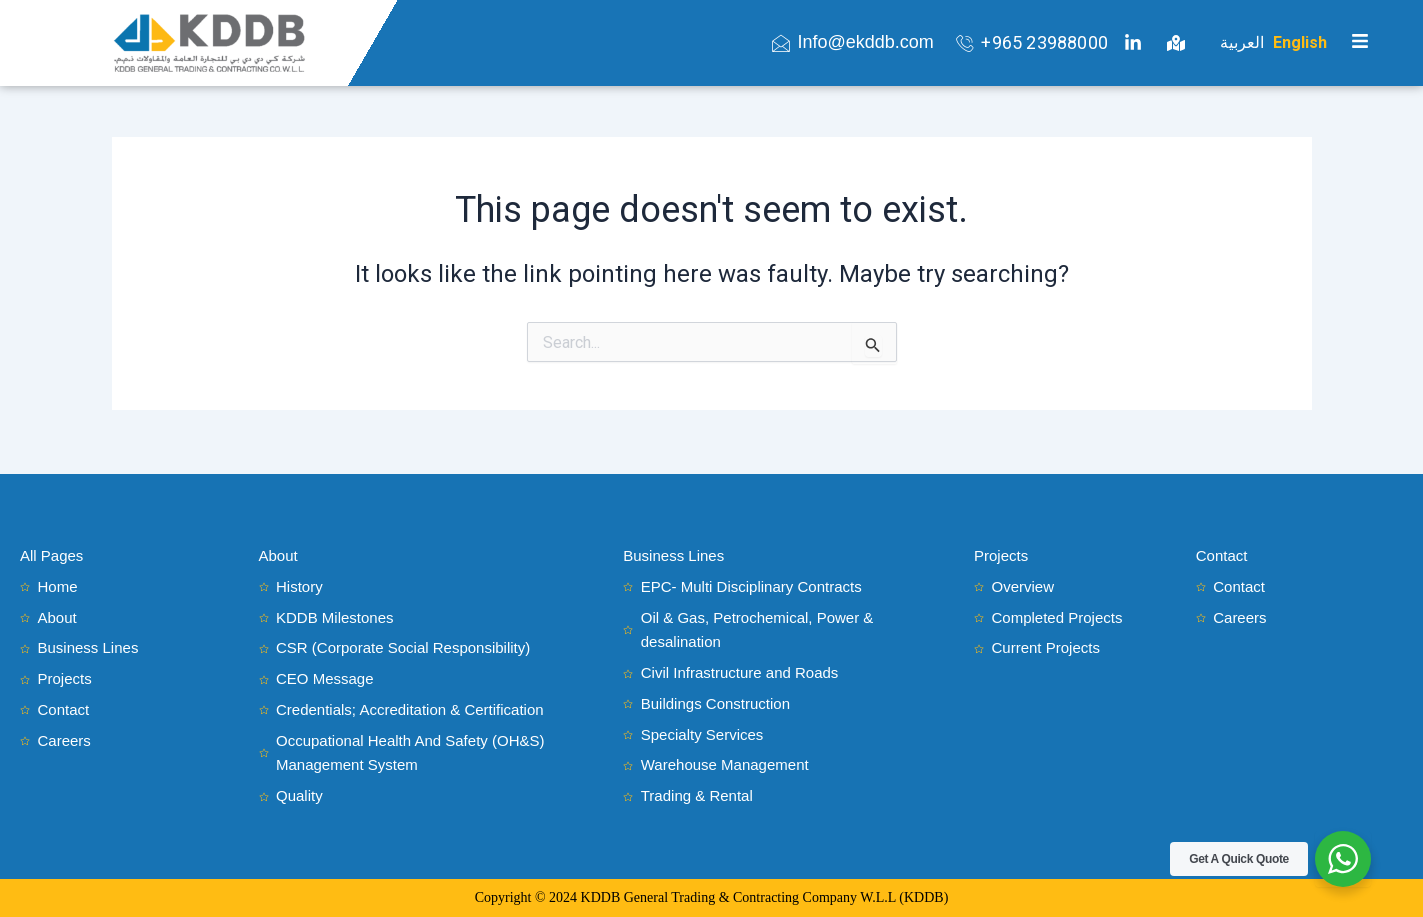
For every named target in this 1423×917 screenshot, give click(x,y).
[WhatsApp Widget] (1343, 859)
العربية (1242, 42)
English (1300, 42)
